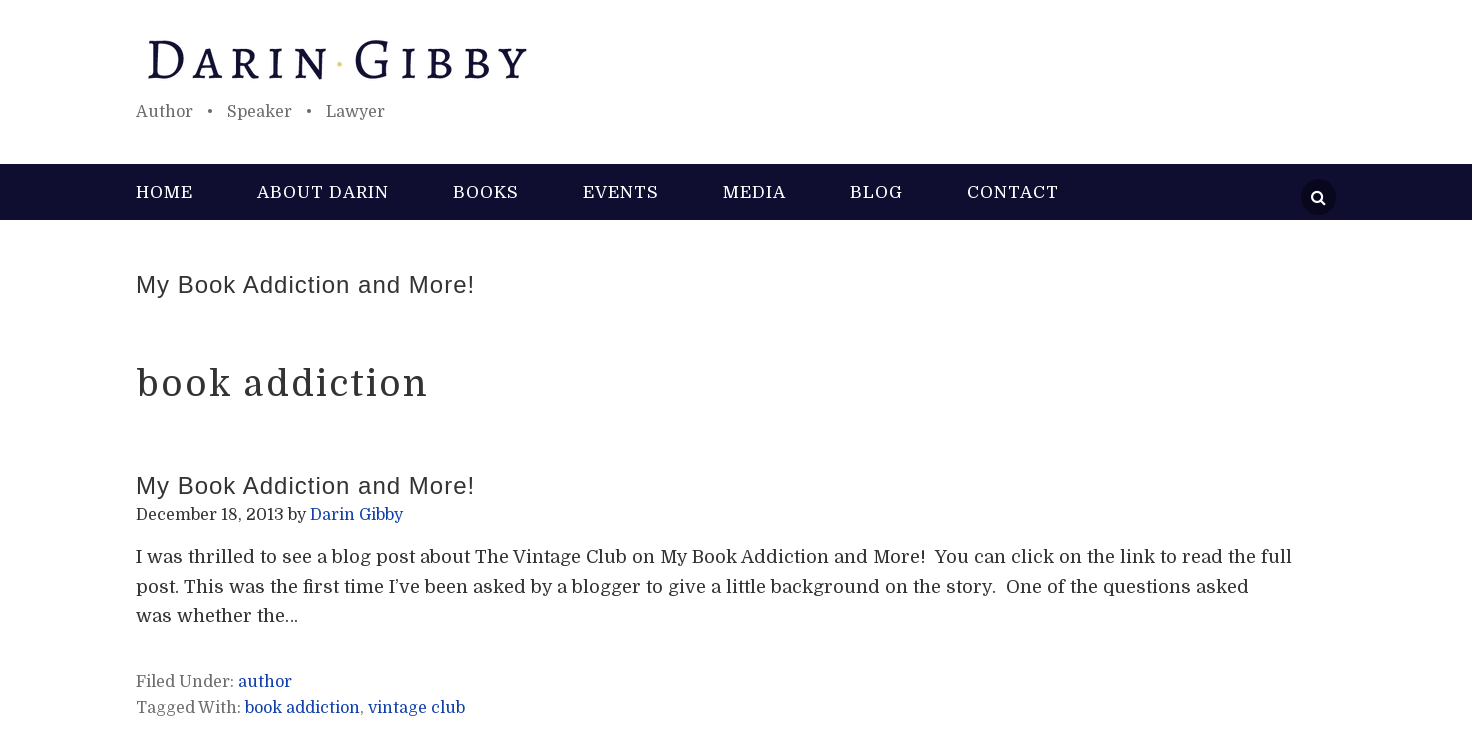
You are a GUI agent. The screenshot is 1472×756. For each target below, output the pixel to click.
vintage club (416, 708)
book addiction (302, 708)
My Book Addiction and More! (305, 284)
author (265, 682)
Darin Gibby (736, 60)
